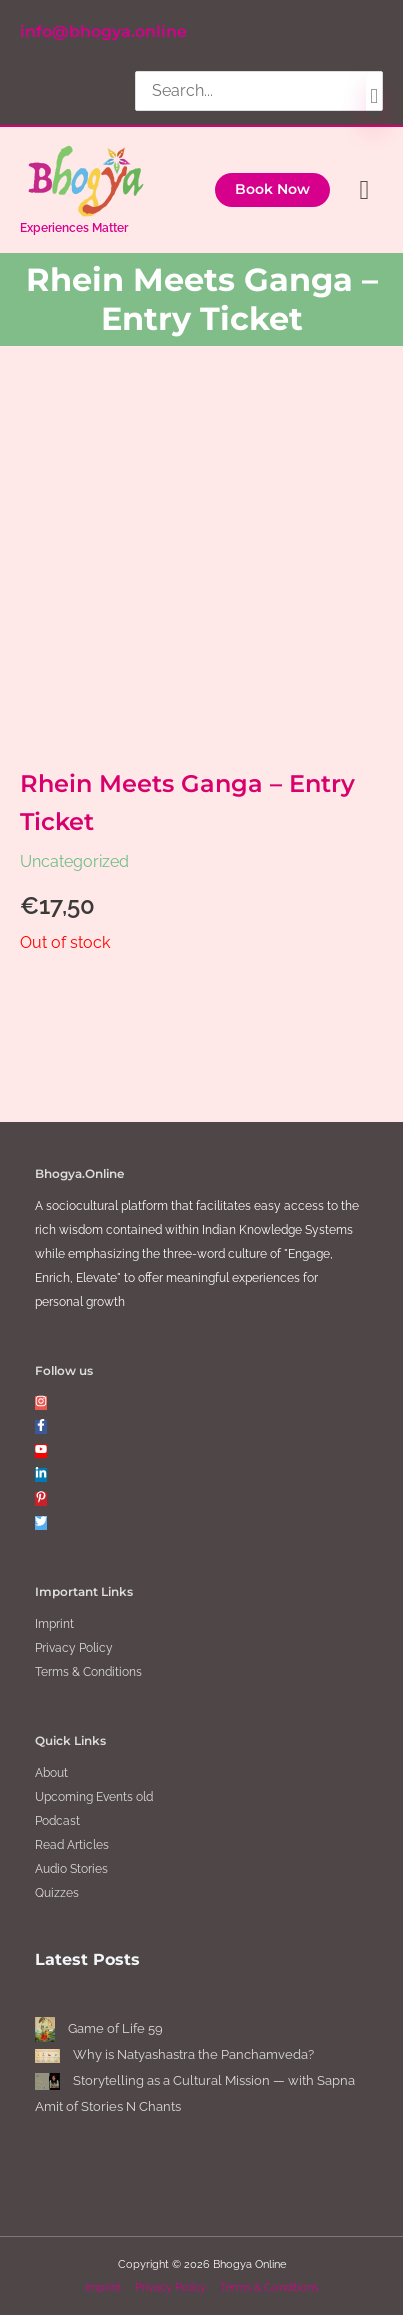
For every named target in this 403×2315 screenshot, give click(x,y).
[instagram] (41, 1403)
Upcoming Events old (94, 1797)
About (51, 1773)
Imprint (54, 1624)
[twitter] (41, 1523)
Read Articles (72, 1845)
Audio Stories (71, 1869)
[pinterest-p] (41, 1499)
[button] (272, 190)
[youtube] (41, 1451)
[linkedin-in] (41, 1475)
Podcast (57, 1821)
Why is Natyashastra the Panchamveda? (193, 2054)
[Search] (374, 96)
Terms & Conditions (88, 1672)
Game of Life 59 (115, 2028)
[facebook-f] (41, 1427)
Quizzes (57, 1893)
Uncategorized (74, 861)
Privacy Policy (74, 1648)
